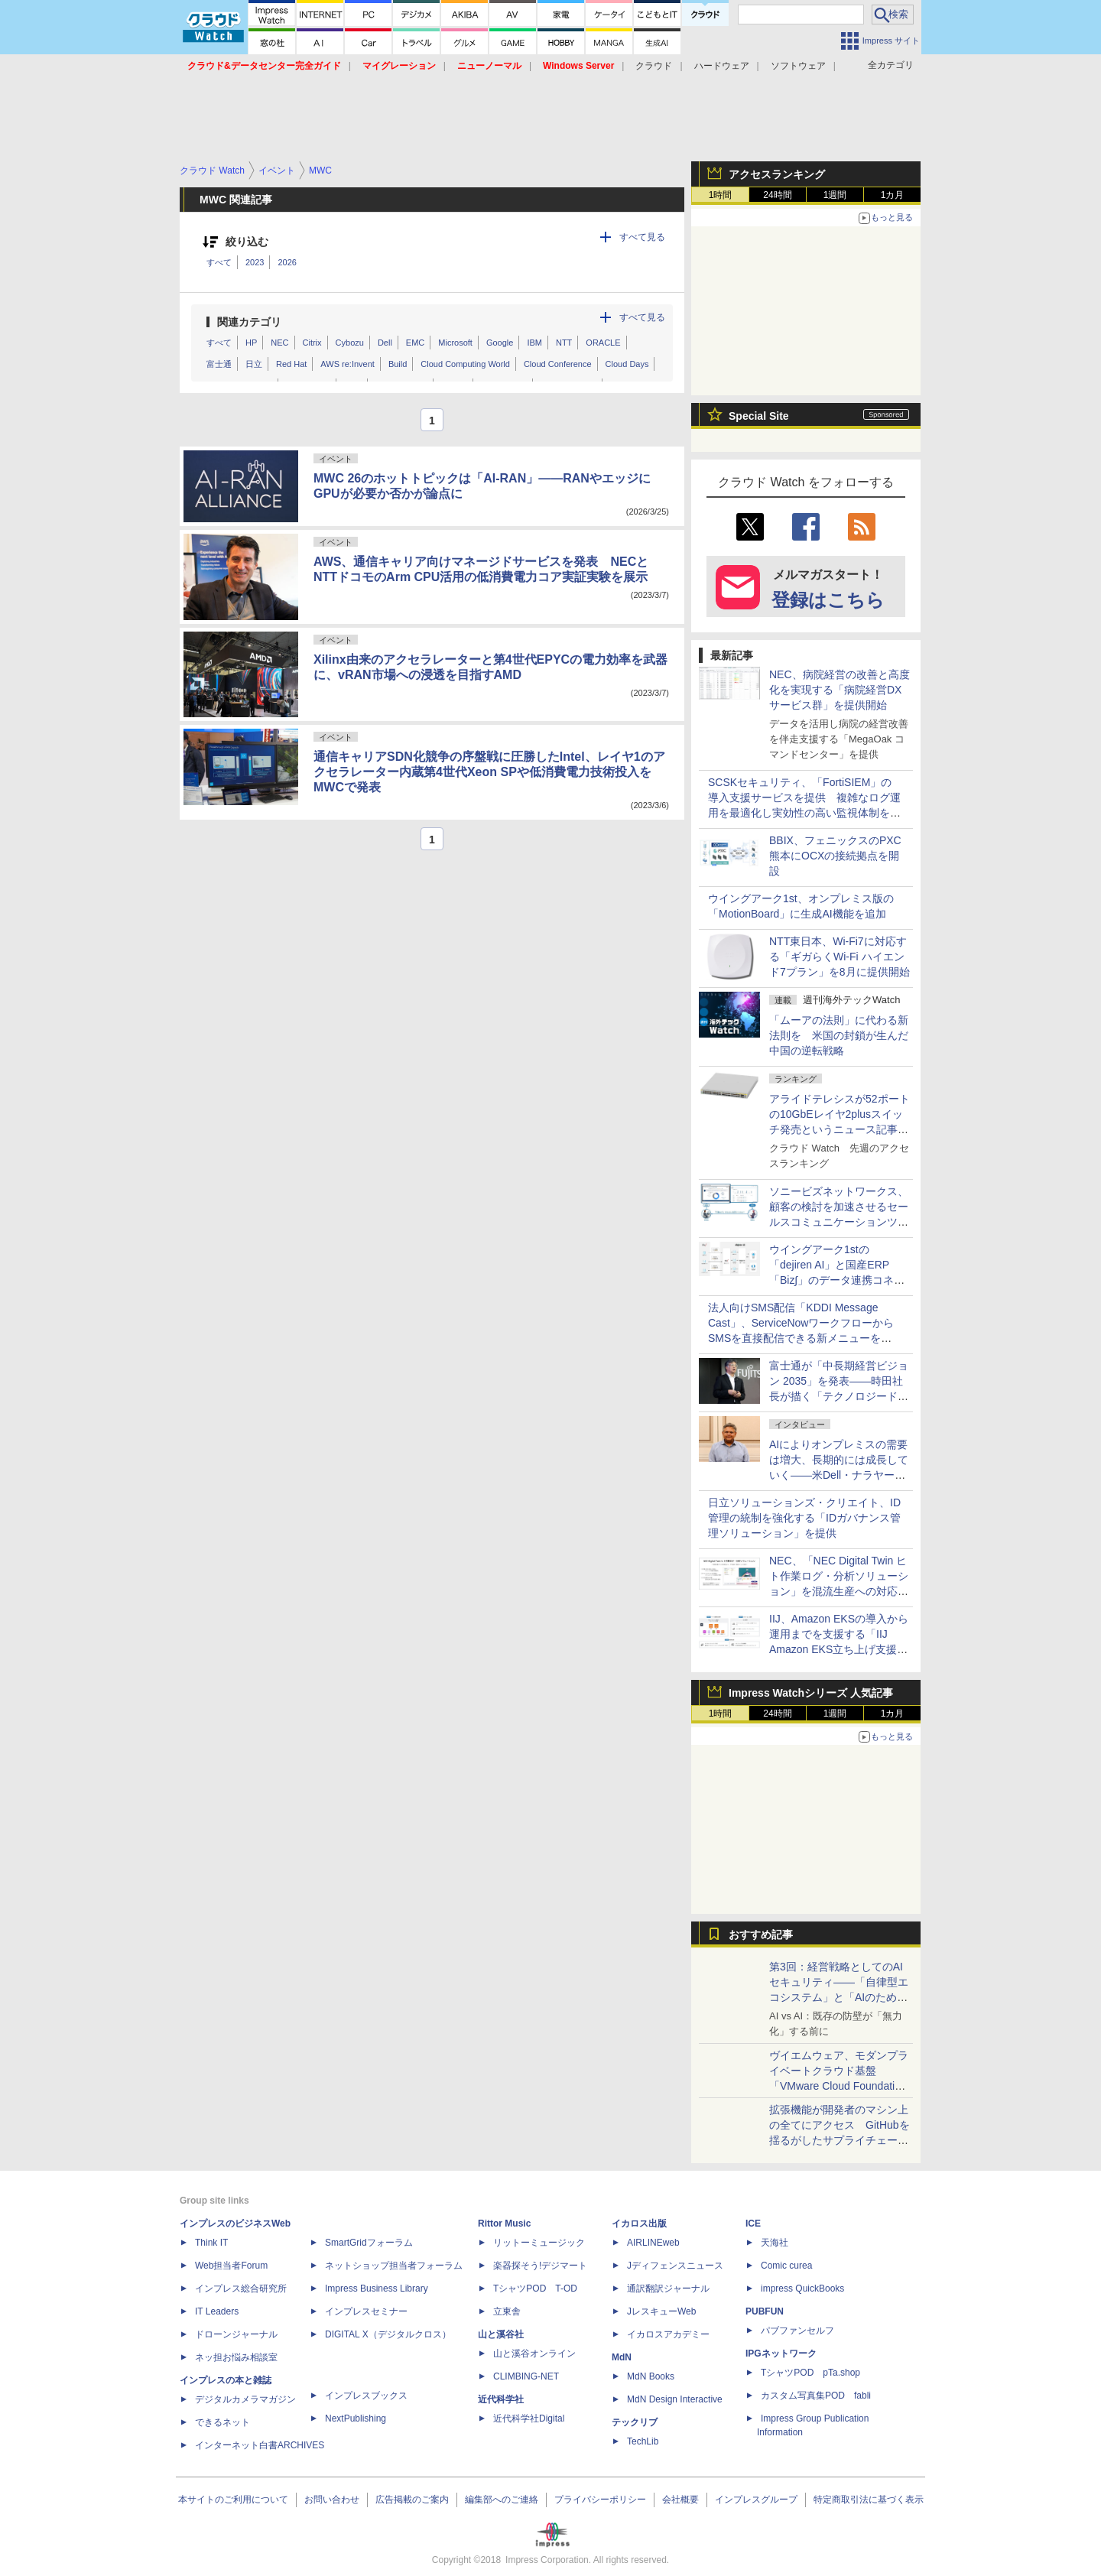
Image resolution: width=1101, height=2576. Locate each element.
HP (251, 342)
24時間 (777, 195)
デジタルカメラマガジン (245, 2399)
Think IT (211, 2242)
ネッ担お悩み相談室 (236, 2357)
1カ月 (893, 195)
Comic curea (786, 2265)
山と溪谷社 (501, 2334)
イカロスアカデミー (668, 2334)
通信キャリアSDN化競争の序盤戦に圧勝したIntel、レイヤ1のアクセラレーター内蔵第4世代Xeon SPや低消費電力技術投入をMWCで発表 (489, 772)
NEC (279, 342)
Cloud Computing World (465, 364)
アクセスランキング (777, 174)
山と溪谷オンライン (534, 2353)
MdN (622, 2357)
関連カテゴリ (249, 322)
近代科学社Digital (528, 2418)
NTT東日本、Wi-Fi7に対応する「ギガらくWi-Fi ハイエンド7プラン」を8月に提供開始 (839, 956)
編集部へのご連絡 (501, 2499)
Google (499, 342)
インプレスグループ (756, 2499)
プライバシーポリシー (600, 2499)
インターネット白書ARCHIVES (259, 2445)
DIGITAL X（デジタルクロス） (388, 2334)
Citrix (312, 342)
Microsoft (455, 342)
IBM (534, 342)
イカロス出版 (639, 2223)
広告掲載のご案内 (412, 2499)
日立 (253, 364)
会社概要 (680, 2499)
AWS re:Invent (347, 364)
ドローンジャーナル (236, 2334)
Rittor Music (504, 2223)
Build (397, 364)
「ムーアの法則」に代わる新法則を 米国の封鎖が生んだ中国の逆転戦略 (838, 1035)
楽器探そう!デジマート (540, 2265)
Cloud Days (627, 364)
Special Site (759, 416)
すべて (219, 262)
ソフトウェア (798, 65)
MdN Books (650, 2376)
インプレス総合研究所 (241, 2288)
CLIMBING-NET (526, 2376)
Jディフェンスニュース (675, 2265)
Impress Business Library (376, 2288)
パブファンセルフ (797, 2330)
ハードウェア (721, 65)
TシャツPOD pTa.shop (810, 2372)
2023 (254, 262)
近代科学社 (501, 2399)
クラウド (653, 65)
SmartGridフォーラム (369, 2242)
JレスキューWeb (661, 2311)
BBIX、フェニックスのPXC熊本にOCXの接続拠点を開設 (835, 855)
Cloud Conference (558, 364)
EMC (415, 342)
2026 (287, 262)
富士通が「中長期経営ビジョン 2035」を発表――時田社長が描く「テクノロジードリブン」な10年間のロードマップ (839, 1396)
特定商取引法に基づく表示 (869, 2499)
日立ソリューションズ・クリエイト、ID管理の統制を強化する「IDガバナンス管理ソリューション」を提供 (804, 1517)
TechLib (642, 2441)
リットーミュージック (539, 2242)
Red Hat (291, 364)
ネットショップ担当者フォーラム (394, 2265)
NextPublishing (355, 2418)
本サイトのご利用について (233, 2499)
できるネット (222, 2422)
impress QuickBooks (802, 2288)
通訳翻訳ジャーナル (668, 2288)
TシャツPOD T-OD (535, 2288)
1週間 (835, 195)
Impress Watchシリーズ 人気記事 (811, 1693)
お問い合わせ (331, 2499)
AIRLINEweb (653, 2242)
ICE (753, 2223)
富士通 (219, 364)
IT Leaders (217, 2311)
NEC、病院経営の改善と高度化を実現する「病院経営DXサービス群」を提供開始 (839, 689)
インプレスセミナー (366, 2311)
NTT (564, 342)
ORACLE (603, 342)
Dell (385, 342)
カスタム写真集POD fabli (816, 2395)
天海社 (774, 2242)
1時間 (720, 195)
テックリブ (635, 2422)
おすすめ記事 (761, 1934)
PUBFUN (764, 2311)
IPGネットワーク (781, 2353)
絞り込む (247, 242)
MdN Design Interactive (675, 2399)
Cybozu (350, 342)
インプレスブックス (366, 2395)
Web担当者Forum (231, 2265)
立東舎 (507, 2311)
